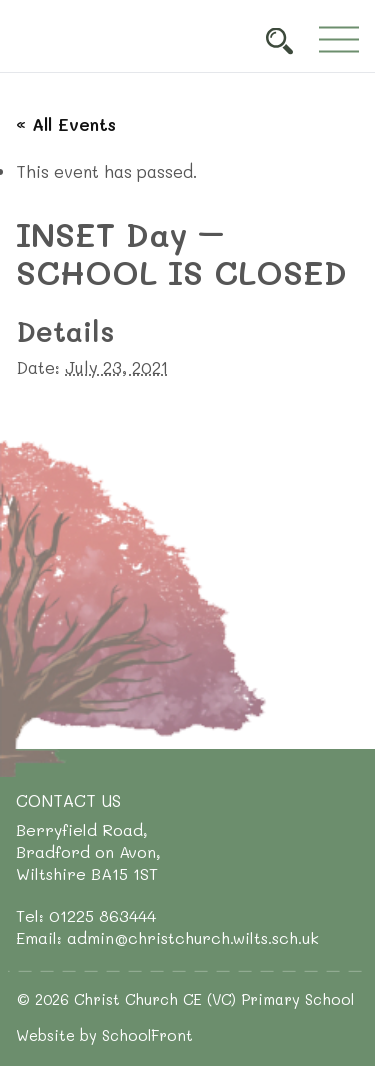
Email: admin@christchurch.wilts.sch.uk (167, 937)
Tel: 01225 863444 (86, 915)
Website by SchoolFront (104, 1035)
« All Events (66, 124)
